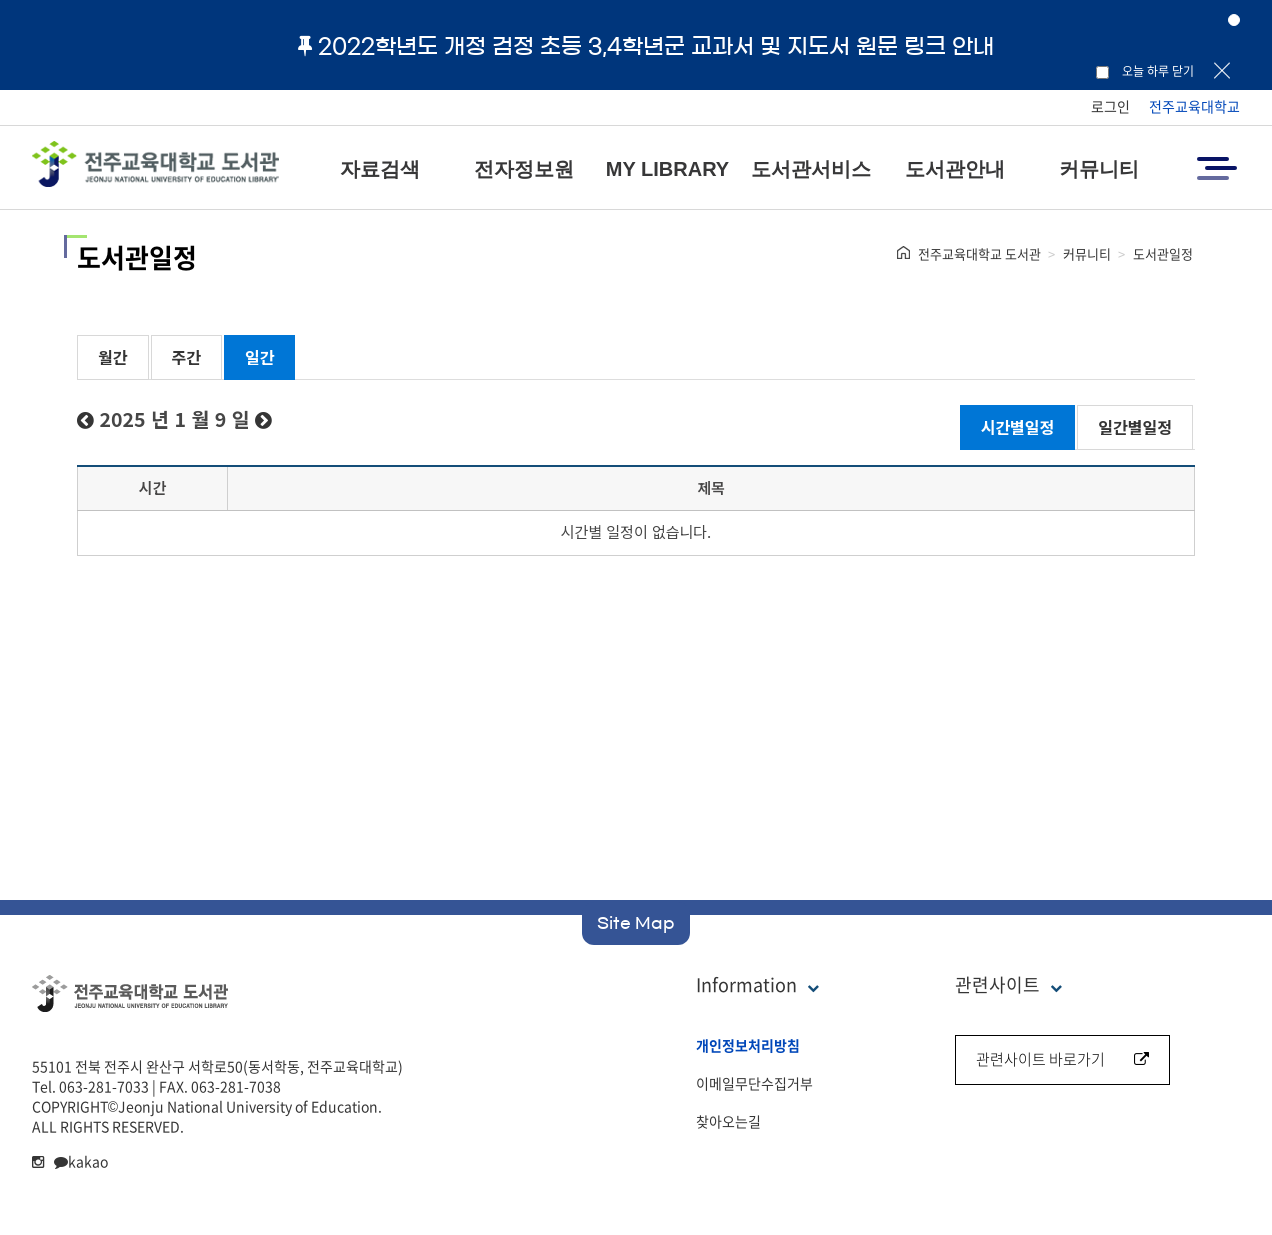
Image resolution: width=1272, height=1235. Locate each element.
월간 (112, 357)
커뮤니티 (1099, 169)
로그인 (1110, 106)
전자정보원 (524, 169)
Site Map (636, 923)
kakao (81, 1161)
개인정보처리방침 (748, 1045)
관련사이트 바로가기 (1062, 1059)
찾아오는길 (728, 1121)
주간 (186, 357)
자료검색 (380, 169)
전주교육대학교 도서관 (979, 253)
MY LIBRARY (667, 169)
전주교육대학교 (1194, 106)
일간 (259, 357)
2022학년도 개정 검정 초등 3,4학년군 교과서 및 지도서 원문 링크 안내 (646, 46)
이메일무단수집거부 (754, 1083)
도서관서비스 (811, 169)
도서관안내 (955, 169)
